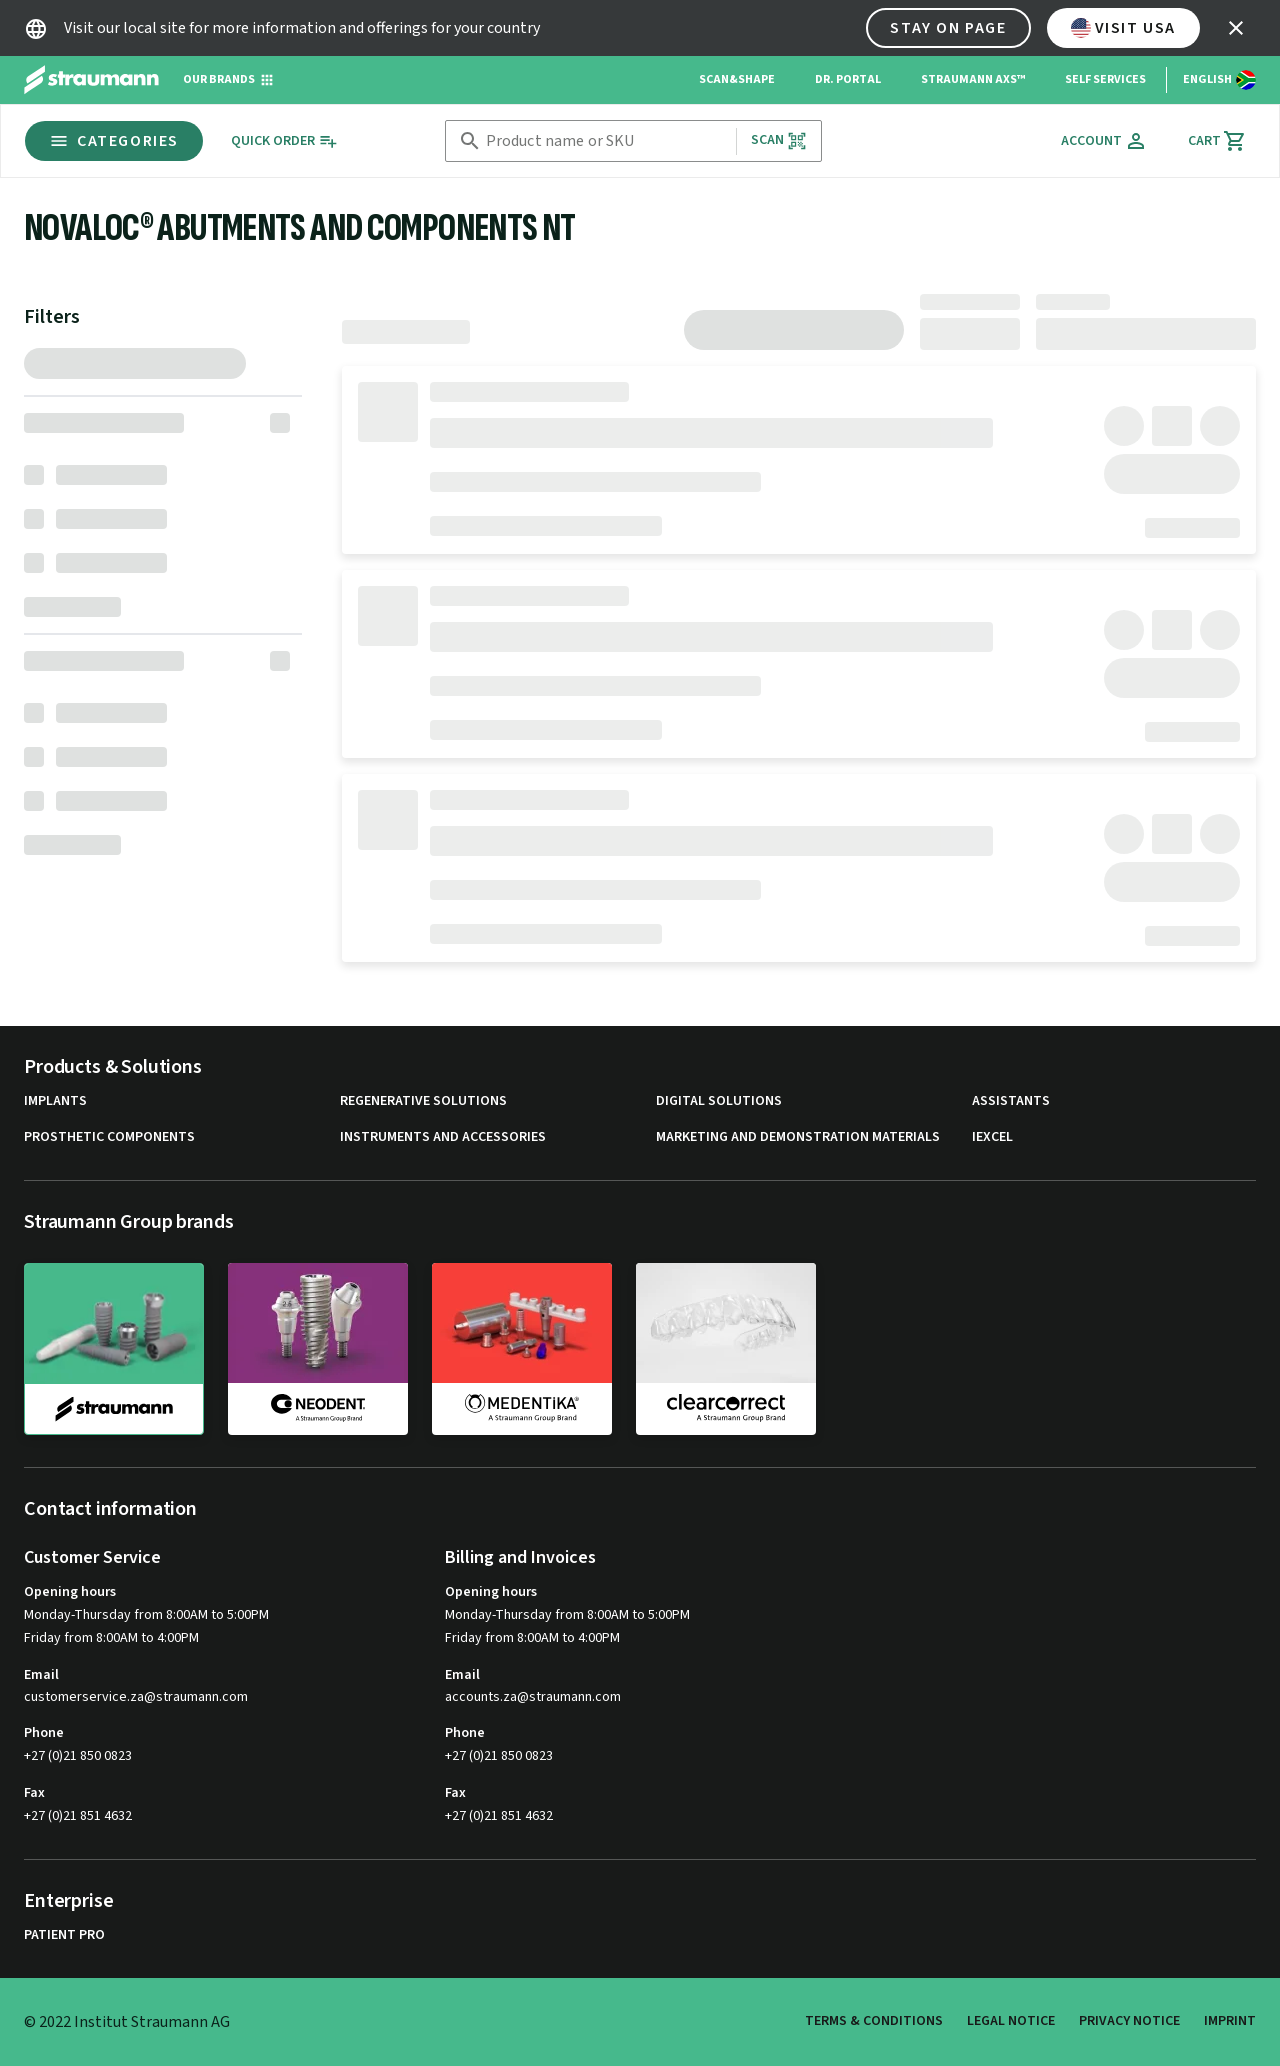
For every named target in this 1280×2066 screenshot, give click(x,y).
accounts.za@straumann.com (533, 1697)
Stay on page (948, 28)
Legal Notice (1011, 2021)
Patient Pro (64, 1935)
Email (41, 1675)
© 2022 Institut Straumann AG (127, 2022)
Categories (114, 141)
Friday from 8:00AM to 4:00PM (111, 1638)
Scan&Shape (737, 79)
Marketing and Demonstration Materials (798, 1137)
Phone (44, 1733)
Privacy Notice (1129, 2021)
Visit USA (1123, 28)
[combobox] (607, 141)
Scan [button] (779, 140)
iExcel (992, 1137)
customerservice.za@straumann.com (136, 1697)
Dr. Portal (848, 79)
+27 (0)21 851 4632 (78, 1816)
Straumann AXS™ (973, 79)
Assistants (1011, 1101)
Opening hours (70, 1592)
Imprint (1230, 2021)
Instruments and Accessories (443, 1137)
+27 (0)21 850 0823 (78, 1756)
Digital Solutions (719, 1101)
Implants (55, 1101)
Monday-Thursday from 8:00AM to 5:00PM (146, 1615)
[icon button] (1236, 28)
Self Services (1105, 79)
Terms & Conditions (874, 2021)
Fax (34, 1793)
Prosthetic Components (109, 1137)
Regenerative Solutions (423, 1101)
